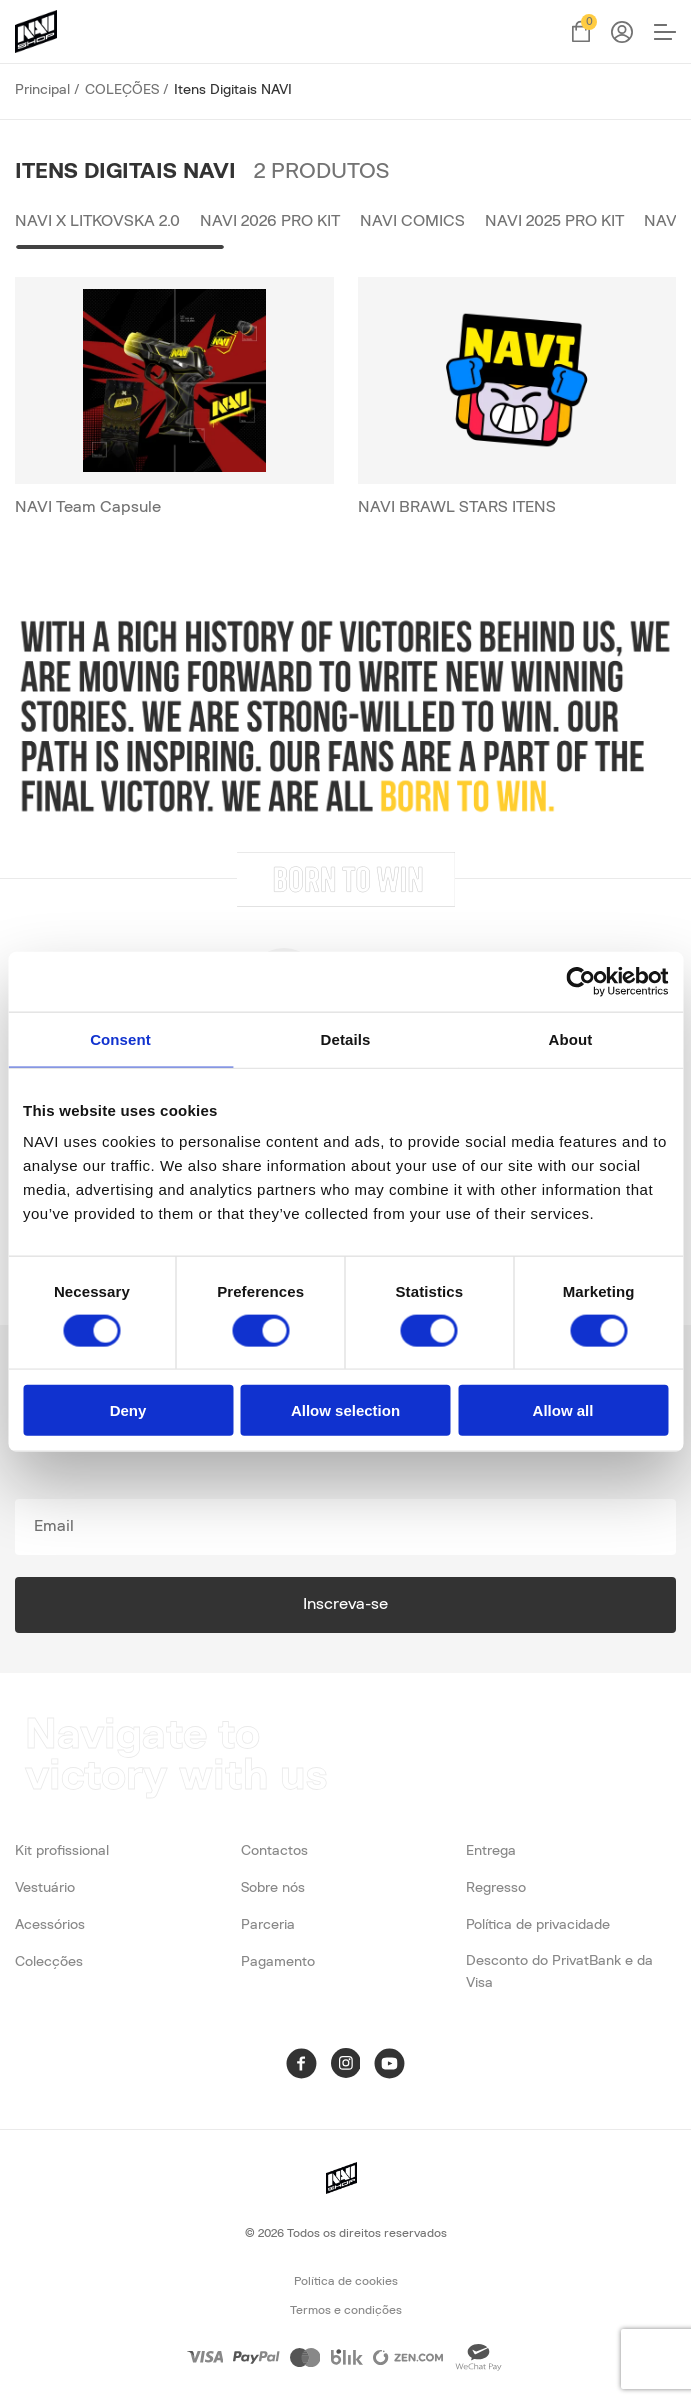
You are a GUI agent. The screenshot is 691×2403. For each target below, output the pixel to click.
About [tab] (571, 1038)
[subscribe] (345, 1527)
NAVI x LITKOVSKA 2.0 (97, 221)
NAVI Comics (412, 221)
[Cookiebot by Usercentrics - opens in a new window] (580, 981)
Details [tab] (346, 1038)
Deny (128, 1410)
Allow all (563, 1410)
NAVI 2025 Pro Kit (554, 221)
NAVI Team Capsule (88, 507)
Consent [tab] (120, 1038)
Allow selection (345, 1410)
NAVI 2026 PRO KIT (270, 221)
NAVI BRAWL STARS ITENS (457, 507)
